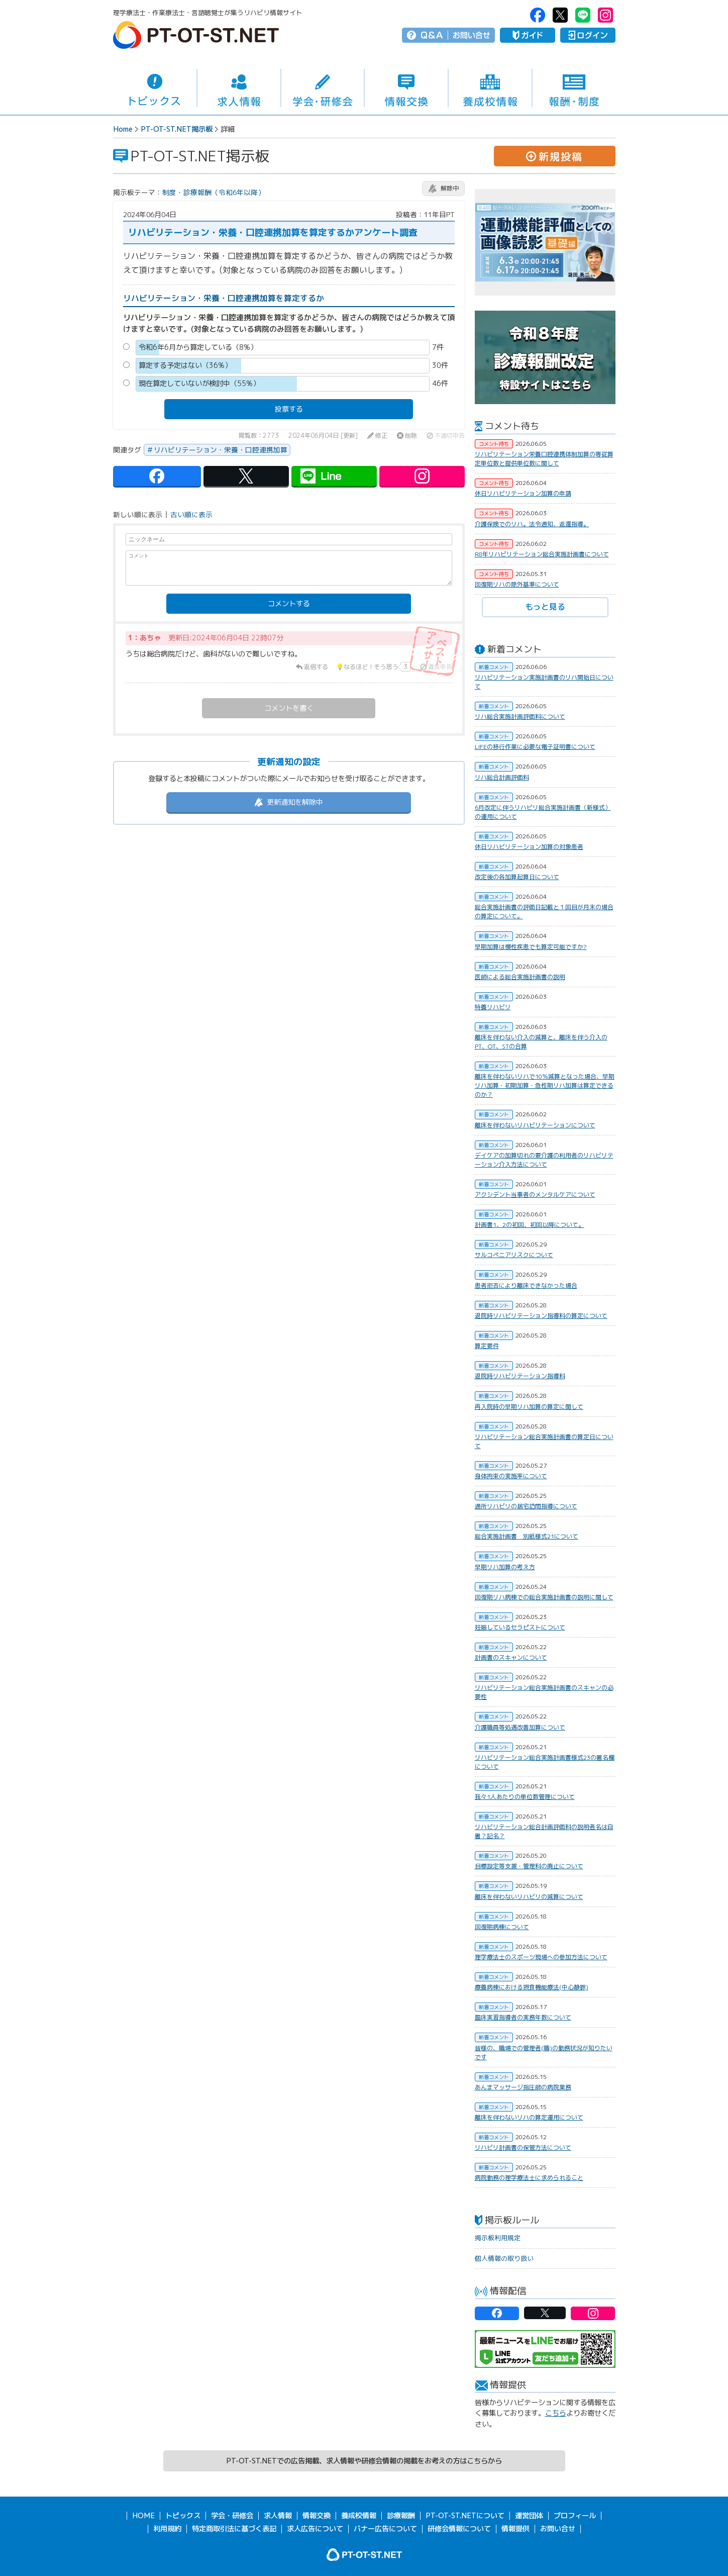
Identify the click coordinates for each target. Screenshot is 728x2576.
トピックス (155, 88)
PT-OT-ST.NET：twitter (560, 15)
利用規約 (167, 2529)
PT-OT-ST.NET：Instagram (605, 15)
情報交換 (406, 88)
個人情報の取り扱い (504, 2258)
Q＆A (432, 35)
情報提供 (515, 2529)
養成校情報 (490, 88)
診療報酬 (401, 2516)
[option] (545, 242)
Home (123, 129)
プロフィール (575, 2516)
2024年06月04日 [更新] (323, 436)
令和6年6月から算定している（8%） (198, 347)
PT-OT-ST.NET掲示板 (177, 129)
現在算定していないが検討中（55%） (199, 383)
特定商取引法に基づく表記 (234, 2529)
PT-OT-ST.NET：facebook (537, 15)
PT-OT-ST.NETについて (465, 2516)
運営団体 (529, 2516)
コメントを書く (289, 708)
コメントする (289, 604)
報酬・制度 (574, 88)
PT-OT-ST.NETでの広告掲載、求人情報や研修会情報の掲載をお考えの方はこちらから (364, 2461)
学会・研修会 (322, 88)
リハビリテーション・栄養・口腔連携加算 (220, 449)
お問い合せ (471, 35)
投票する (289, 409)
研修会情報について (459, 2529)
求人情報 (238, 88)
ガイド (527, 35)
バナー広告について (385, 2529)
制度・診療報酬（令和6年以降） (213, 192)
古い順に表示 (191, 514)
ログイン (587, 35)
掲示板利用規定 (498, 2237)
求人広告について (315, 2529)
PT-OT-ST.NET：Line (582, 15)
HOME (143, 2516)
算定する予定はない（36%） (185, 365)
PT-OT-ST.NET (196, 35)
